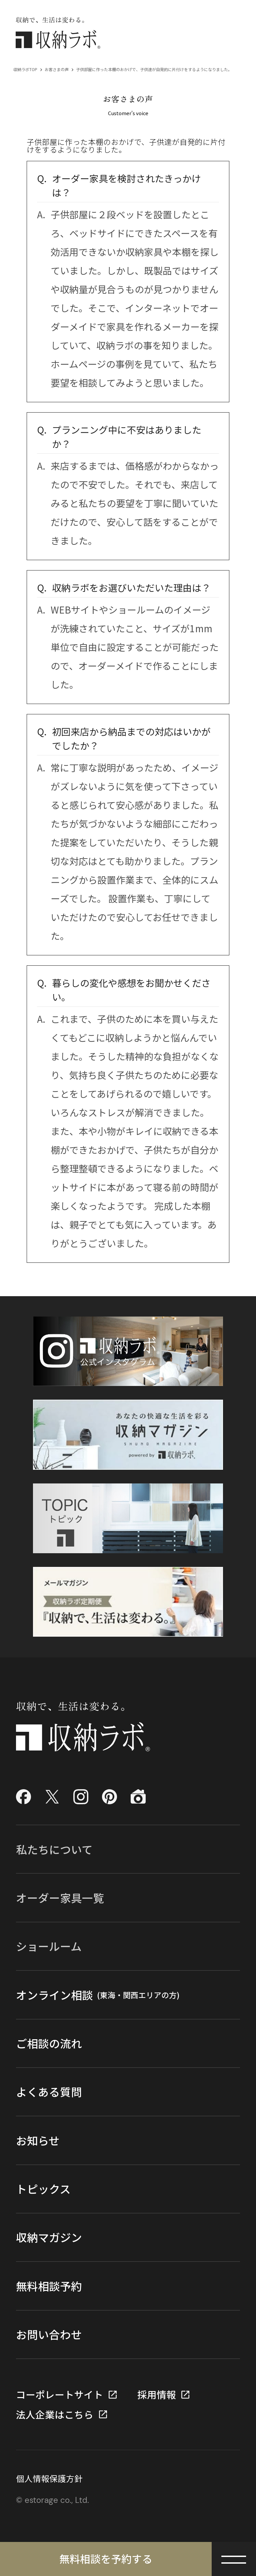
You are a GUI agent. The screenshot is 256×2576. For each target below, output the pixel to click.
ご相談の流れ (49, 2043)
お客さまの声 (57, 69)
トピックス (43, 2188)
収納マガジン (49, 2237)
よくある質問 (49, 2091)
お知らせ (38, 2140)
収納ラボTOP (25, 69)
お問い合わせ (49, 2334)
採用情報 (156, 2394)
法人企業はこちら (54, 2414)
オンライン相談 (97, 1995)
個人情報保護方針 (49, 2478)
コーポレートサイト (59, 2394)
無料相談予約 (49, 2286)
